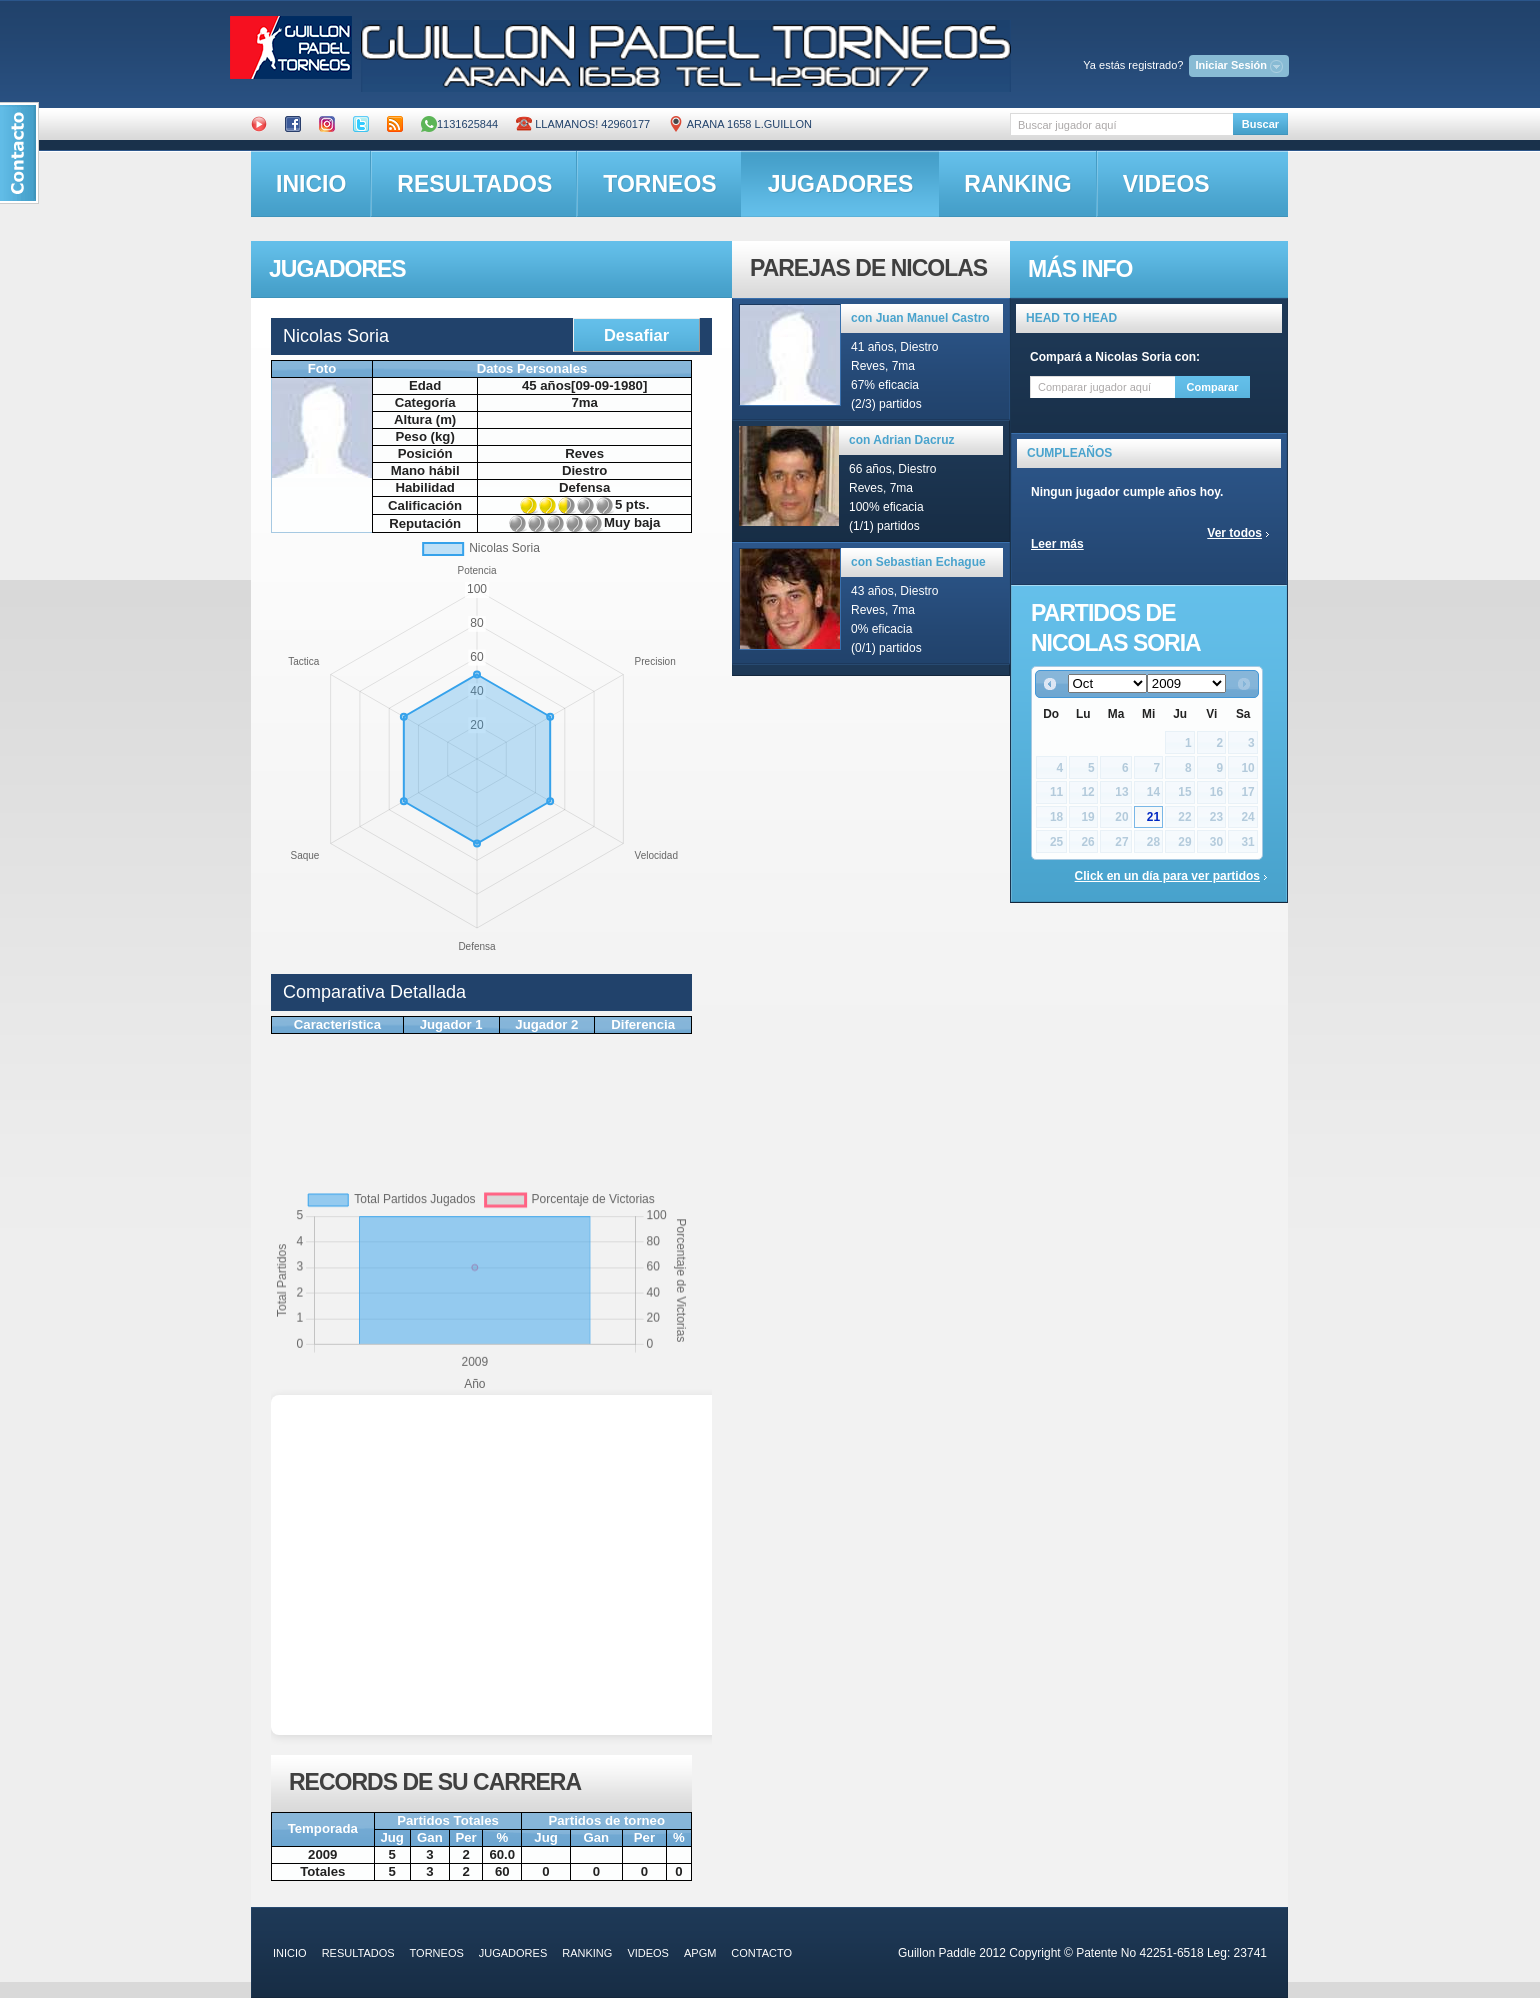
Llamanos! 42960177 (583, 124)
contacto (761, 1953)
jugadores (841, 184)
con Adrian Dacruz (902, 440)
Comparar (1213, 387)
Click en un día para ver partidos (1167, 876)
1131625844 (459, 124)
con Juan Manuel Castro (920, 318)
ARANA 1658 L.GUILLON (740, 124)
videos (1166, 184)
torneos (659, 184)
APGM (700, 1953)
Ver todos (1234, 533)
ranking (1017, 184)
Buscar (1260, 124)
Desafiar (636, 335)
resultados (474, 184)
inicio (311, 184)
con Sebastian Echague (918, 562)
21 (1153, 817)
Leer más (1057, 544)
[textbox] (1121, 124)
